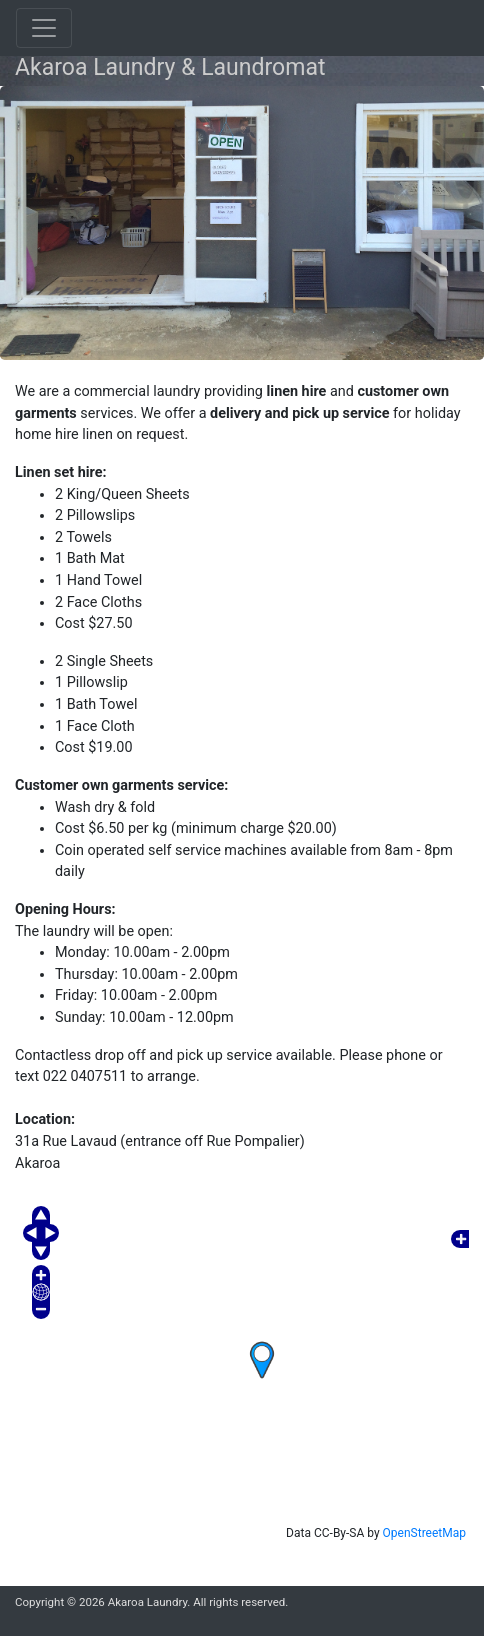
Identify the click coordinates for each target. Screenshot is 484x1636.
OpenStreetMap (424, 1533)
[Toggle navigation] (44, 28)
